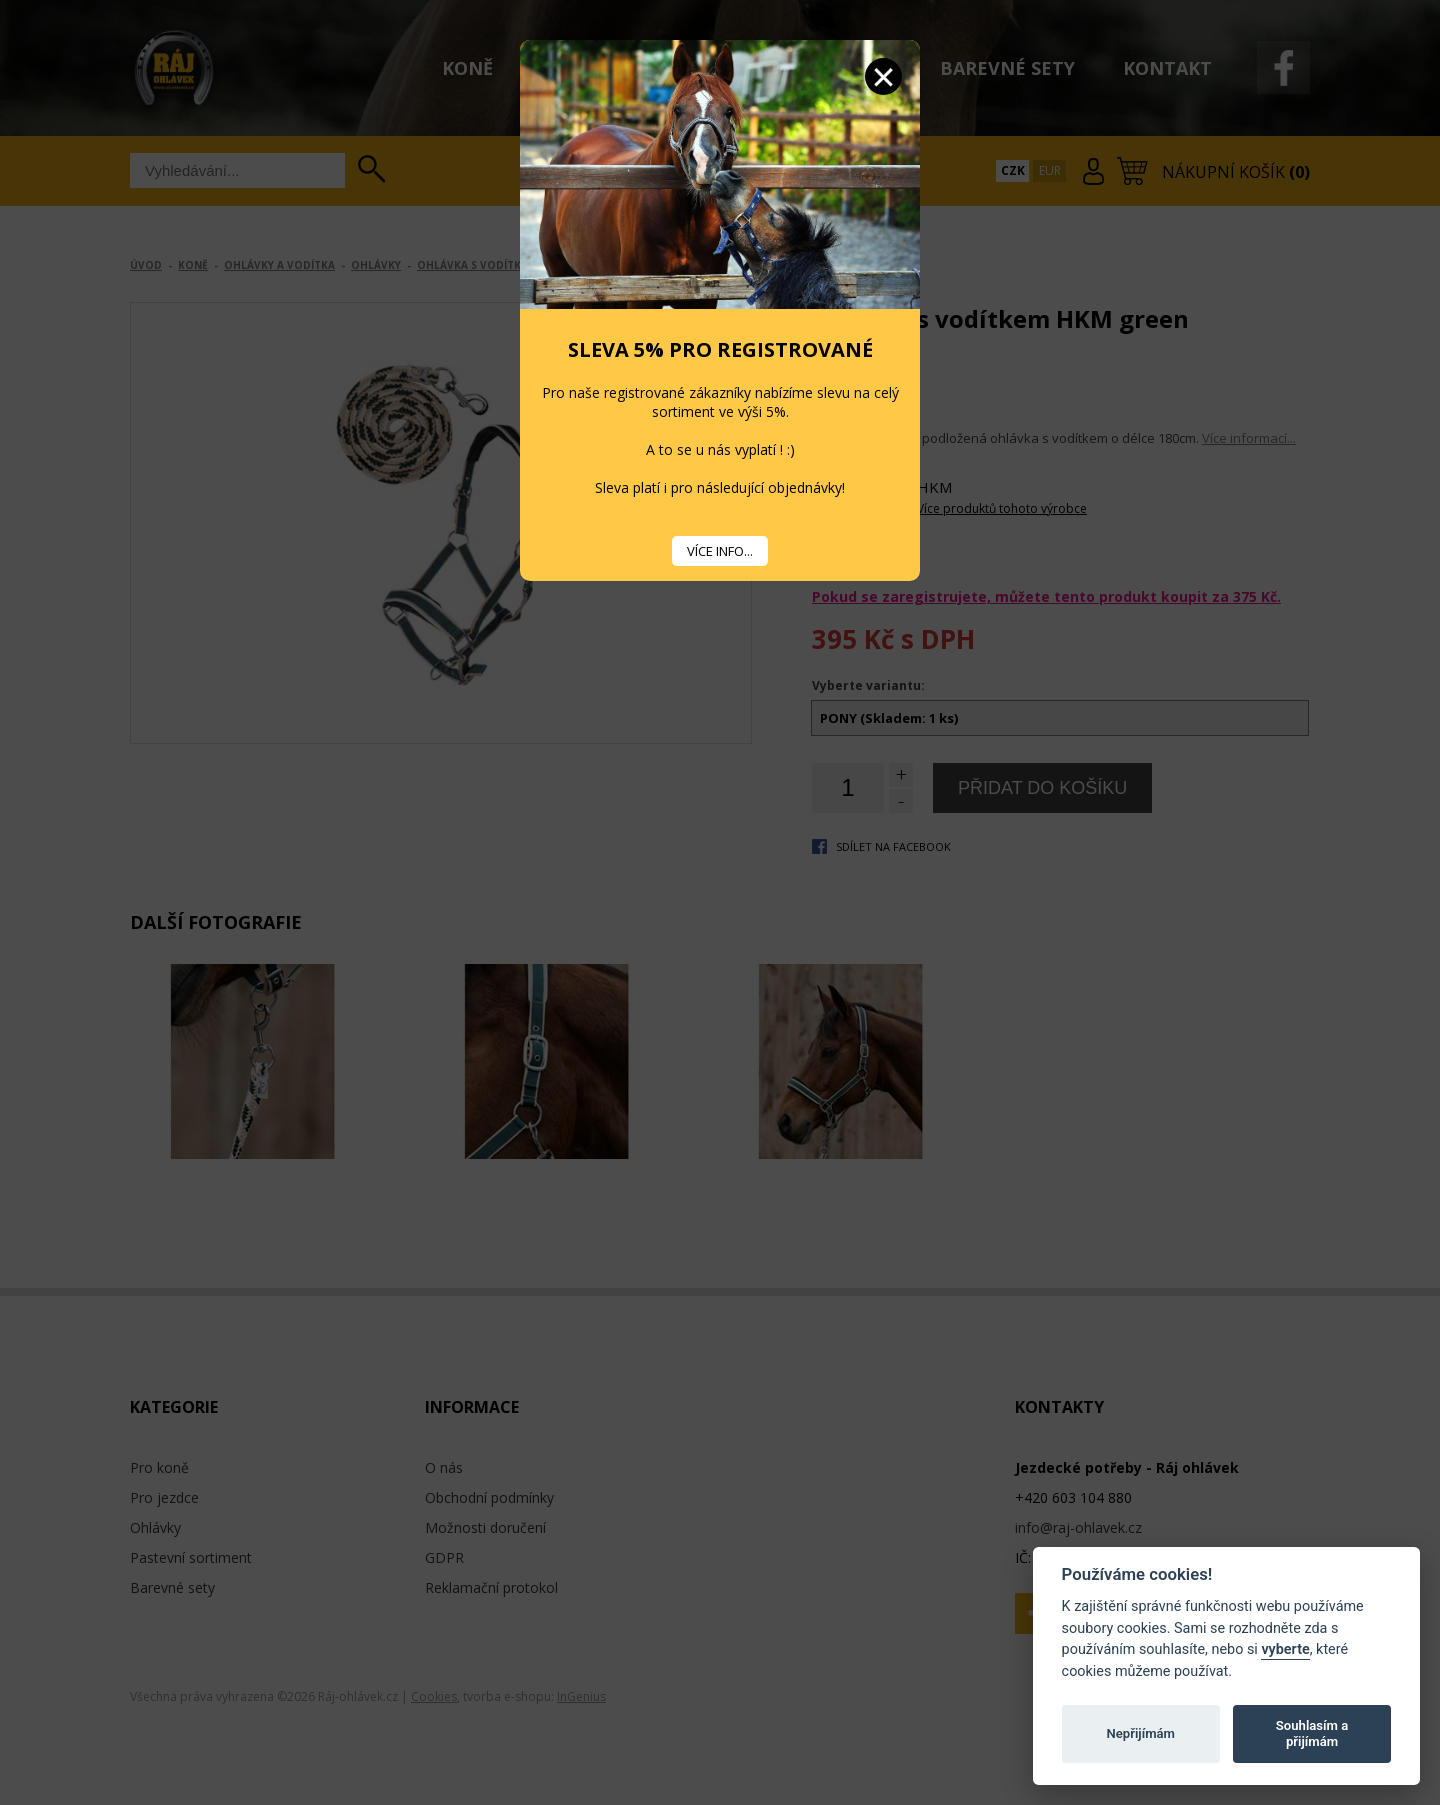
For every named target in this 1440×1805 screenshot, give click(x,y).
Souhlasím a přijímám (1312, 1733)
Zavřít (883, 76)
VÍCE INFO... (720, 551)
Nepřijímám (1140, 1733)
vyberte (1285, 1649)
